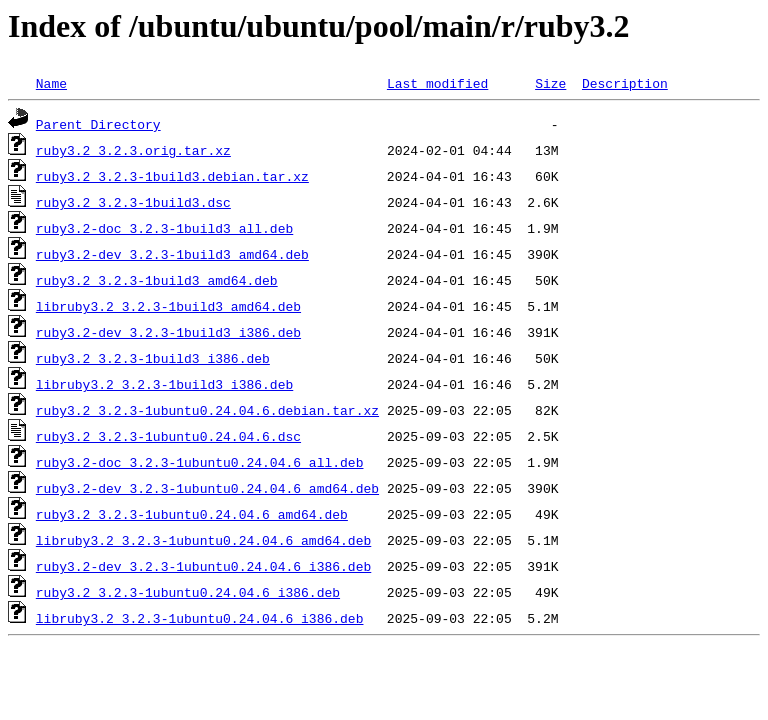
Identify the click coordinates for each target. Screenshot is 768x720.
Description (625, 83)
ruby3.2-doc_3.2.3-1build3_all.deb (164, 228)
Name (51, 83)
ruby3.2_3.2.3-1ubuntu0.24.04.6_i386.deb (188, 592)
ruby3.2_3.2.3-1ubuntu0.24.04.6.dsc (168, 436)
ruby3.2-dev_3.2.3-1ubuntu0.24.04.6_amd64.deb (207, 488)
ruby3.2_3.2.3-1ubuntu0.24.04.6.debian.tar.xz (207, 410)
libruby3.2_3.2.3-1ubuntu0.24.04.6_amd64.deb (203, 540)
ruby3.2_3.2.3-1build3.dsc (133, 202)
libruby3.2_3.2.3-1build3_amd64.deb (168, 306)
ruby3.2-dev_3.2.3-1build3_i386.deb (168, 332)
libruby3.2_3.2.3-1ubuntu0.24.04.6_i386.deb (200, 618)
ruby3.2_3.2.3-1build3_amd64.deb (157, 280)
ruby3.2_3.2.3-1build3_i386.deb (153, 358)
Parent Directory (98, 124)
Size (550, 83)
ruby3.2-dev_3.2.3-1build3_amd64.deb (172, 254)
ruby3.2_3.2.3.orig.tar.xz (133, 150)
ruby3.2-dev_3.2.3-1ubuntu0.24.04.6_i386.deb (203, 566)
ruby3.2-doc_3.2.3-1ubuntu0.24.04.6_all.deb (200, 462)
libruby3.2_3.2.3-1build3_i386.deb (164, 384)
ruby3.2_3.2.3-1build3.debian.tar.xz (172, 176)
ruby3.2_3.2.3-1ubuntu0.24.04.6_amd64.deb (192, 514)
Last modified (437, 83)
